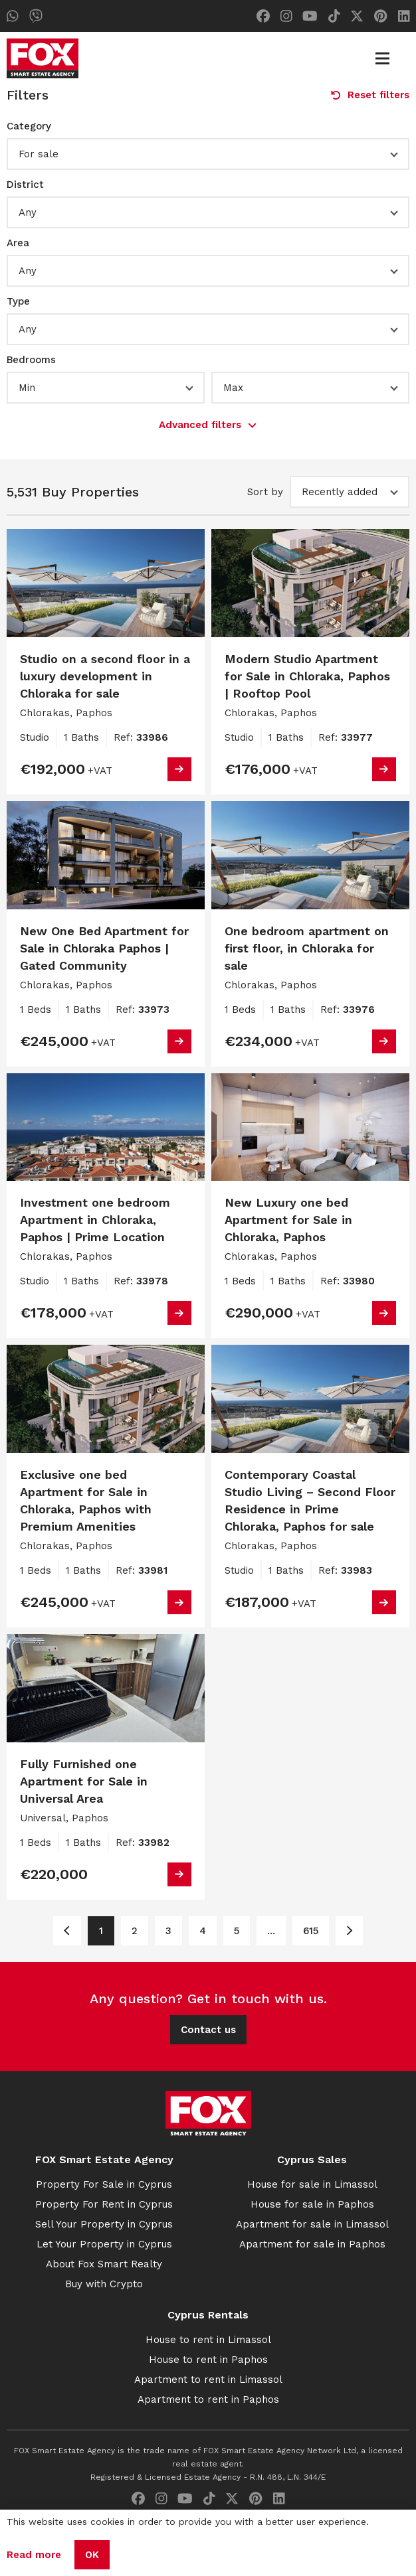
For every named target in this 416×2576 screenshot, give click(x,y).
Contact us (208, 2030)
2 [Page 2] (135, 1931)
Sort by (265, 492)
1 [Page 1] (101, 1931)
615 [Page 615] (310, 1931)
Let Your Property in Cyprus (104, 2244)
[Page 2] (349, 1930)
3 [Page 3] (168, 1931)
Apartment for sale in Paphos (312, 2244)
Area (18, 243)
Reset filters (370, 95)
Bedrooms (31, 360)
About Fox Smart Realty (104, 2264)
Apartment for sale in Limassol (312, 2224)
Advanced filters (208, 425)
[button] (208, 154)
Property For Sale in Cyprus (104, 2184)
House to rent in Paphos (208, 2360)
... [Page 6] (271, 1931)
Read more (34, 2555)
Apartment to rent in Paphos (208, 2399)
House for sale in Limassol (312, 2184)
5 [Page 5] (236, 1931)
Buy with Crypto (104, 2284)
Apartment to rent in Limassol (208, 2380)
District (25, 184)
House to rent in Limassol (208, 2340)
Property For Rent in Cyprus (104, 2204)
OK (92, 2555)
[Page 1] (66, 1930)
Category (29, 126)
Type (18, 301)
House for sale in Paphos (312, 2204)
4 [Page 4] (202, 1931)
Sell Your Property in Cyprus (104, 2224)
